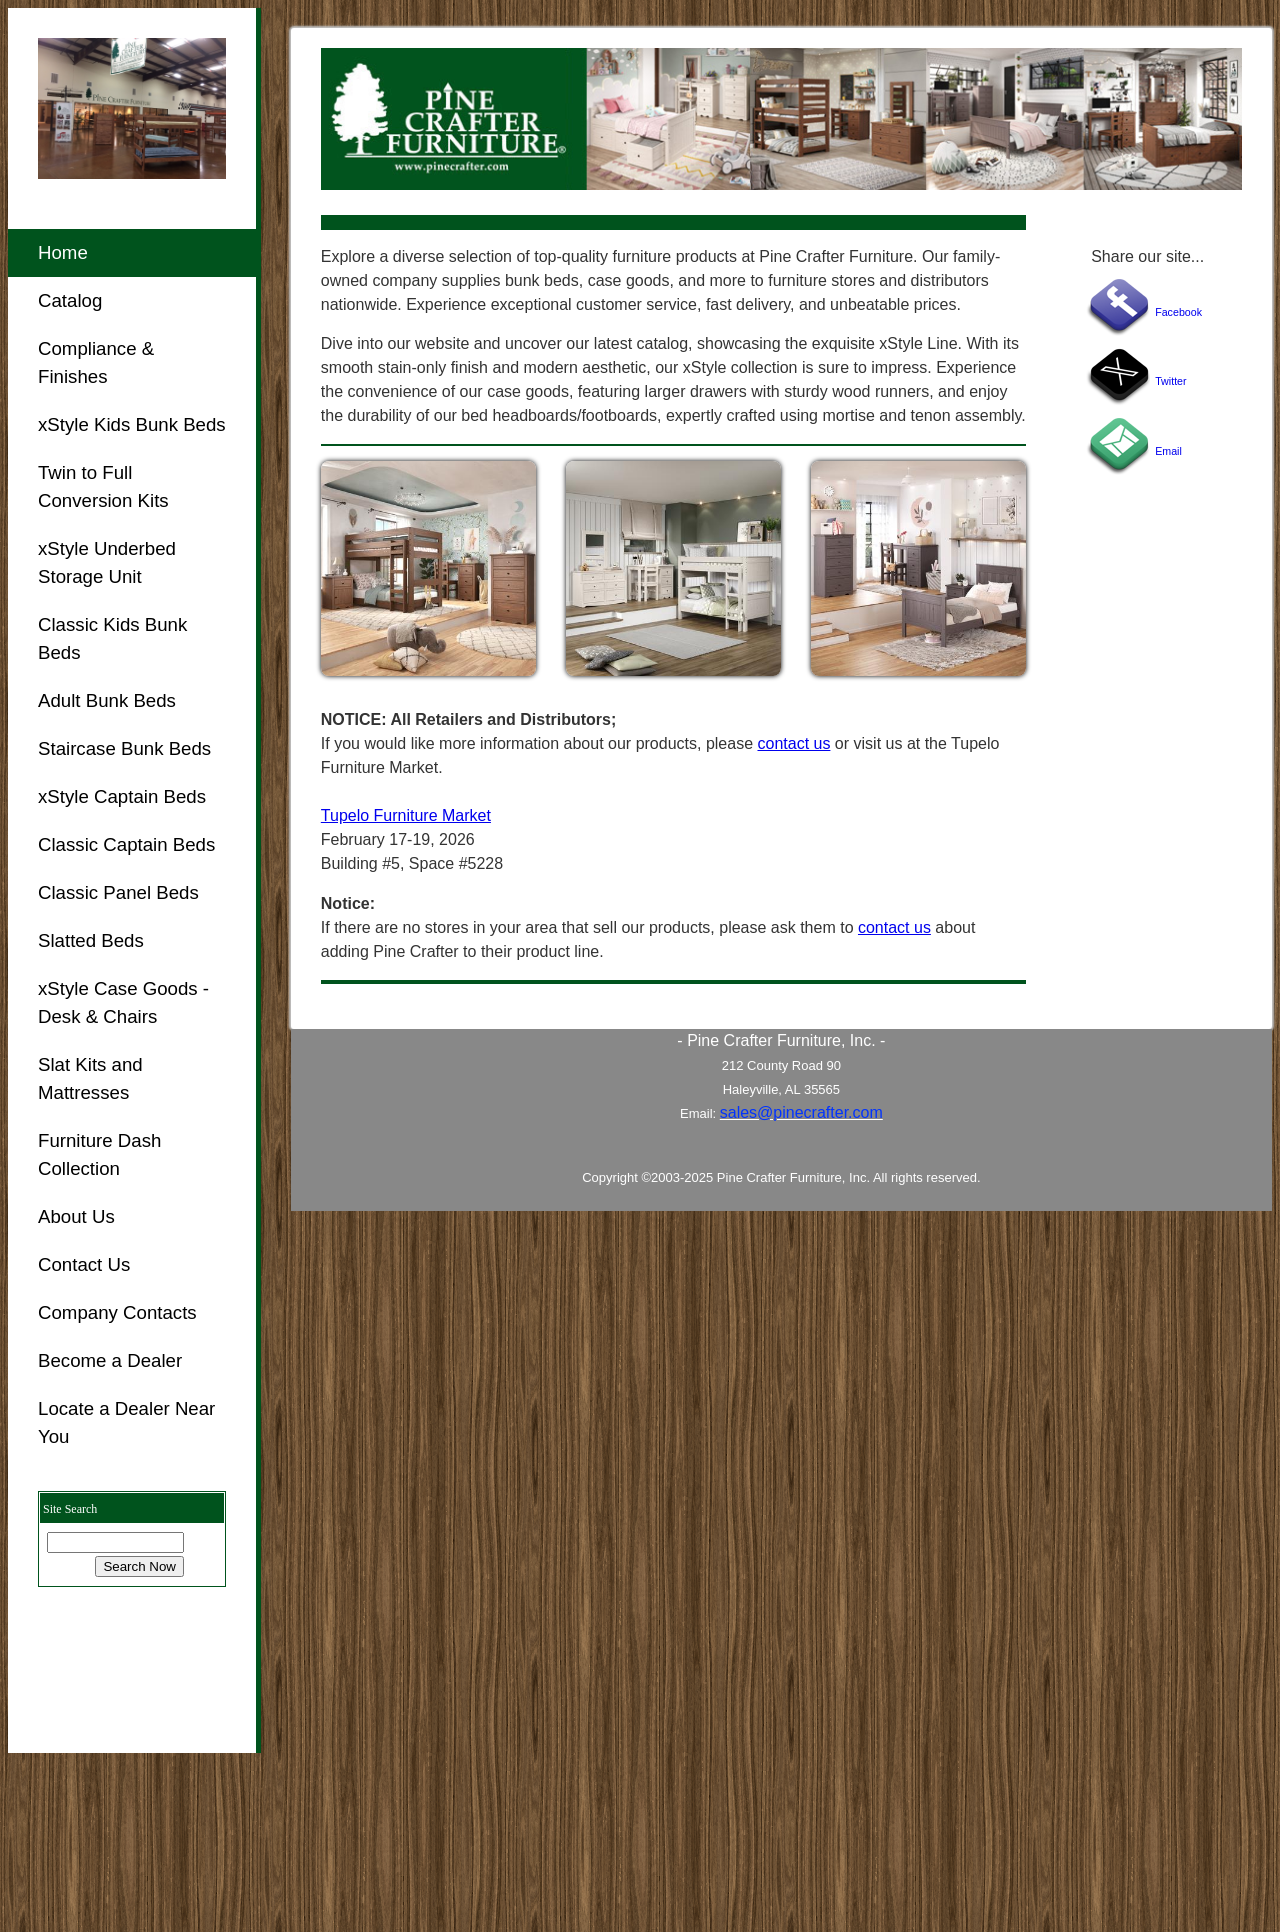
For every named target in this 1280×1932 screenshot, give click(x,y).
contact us (793, 743)
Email (1168, 451)
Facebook (1178, 312)
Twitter (1170, 381)
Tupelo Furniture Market (406, 815)
